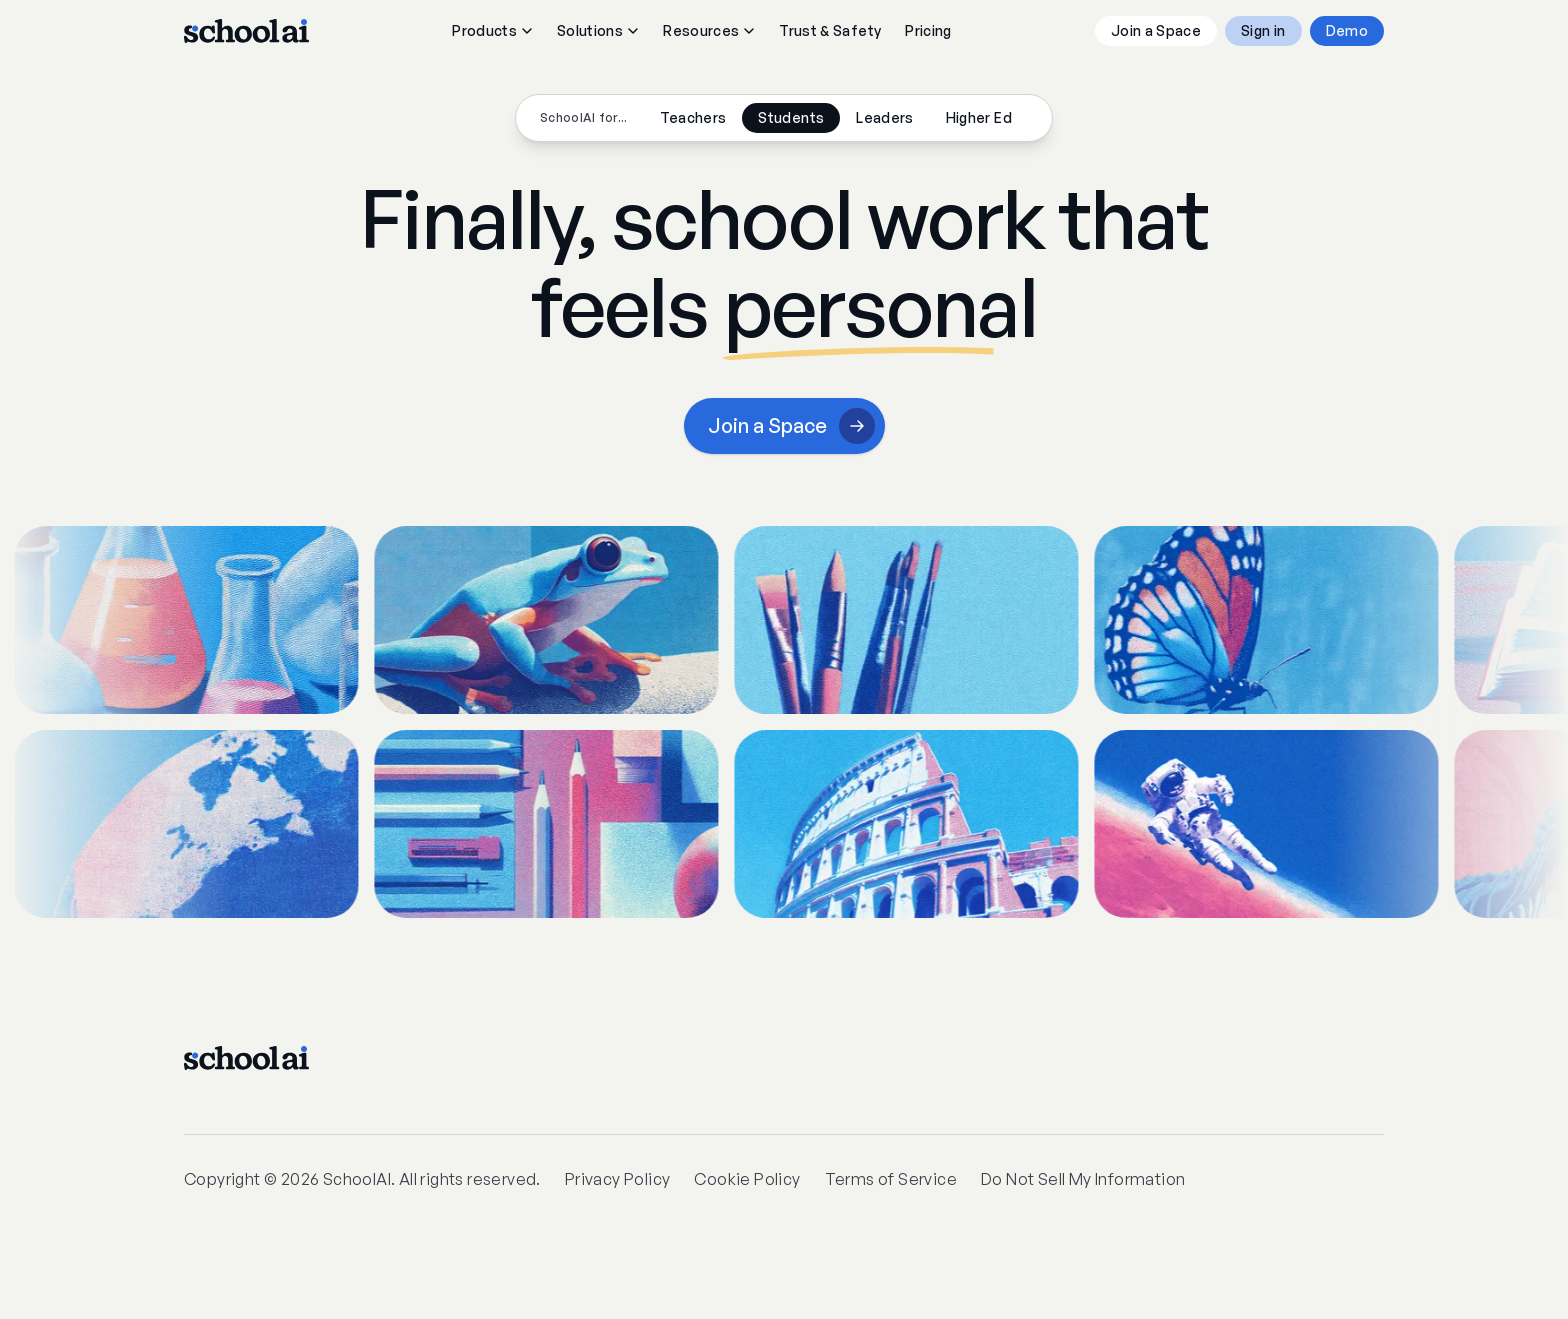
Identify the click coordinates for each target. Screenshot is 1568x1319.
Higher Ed (979, 117)
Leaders (884, 117)
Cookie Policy (747, 1179)
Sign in (1263, 30)
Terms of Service (891, 1179)
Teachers (693, 117)
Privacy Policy (618, 1179)
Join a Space (1156, 30)
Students (791, 117)
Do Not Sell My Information (1083, 1179)
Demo (1347, 30)
